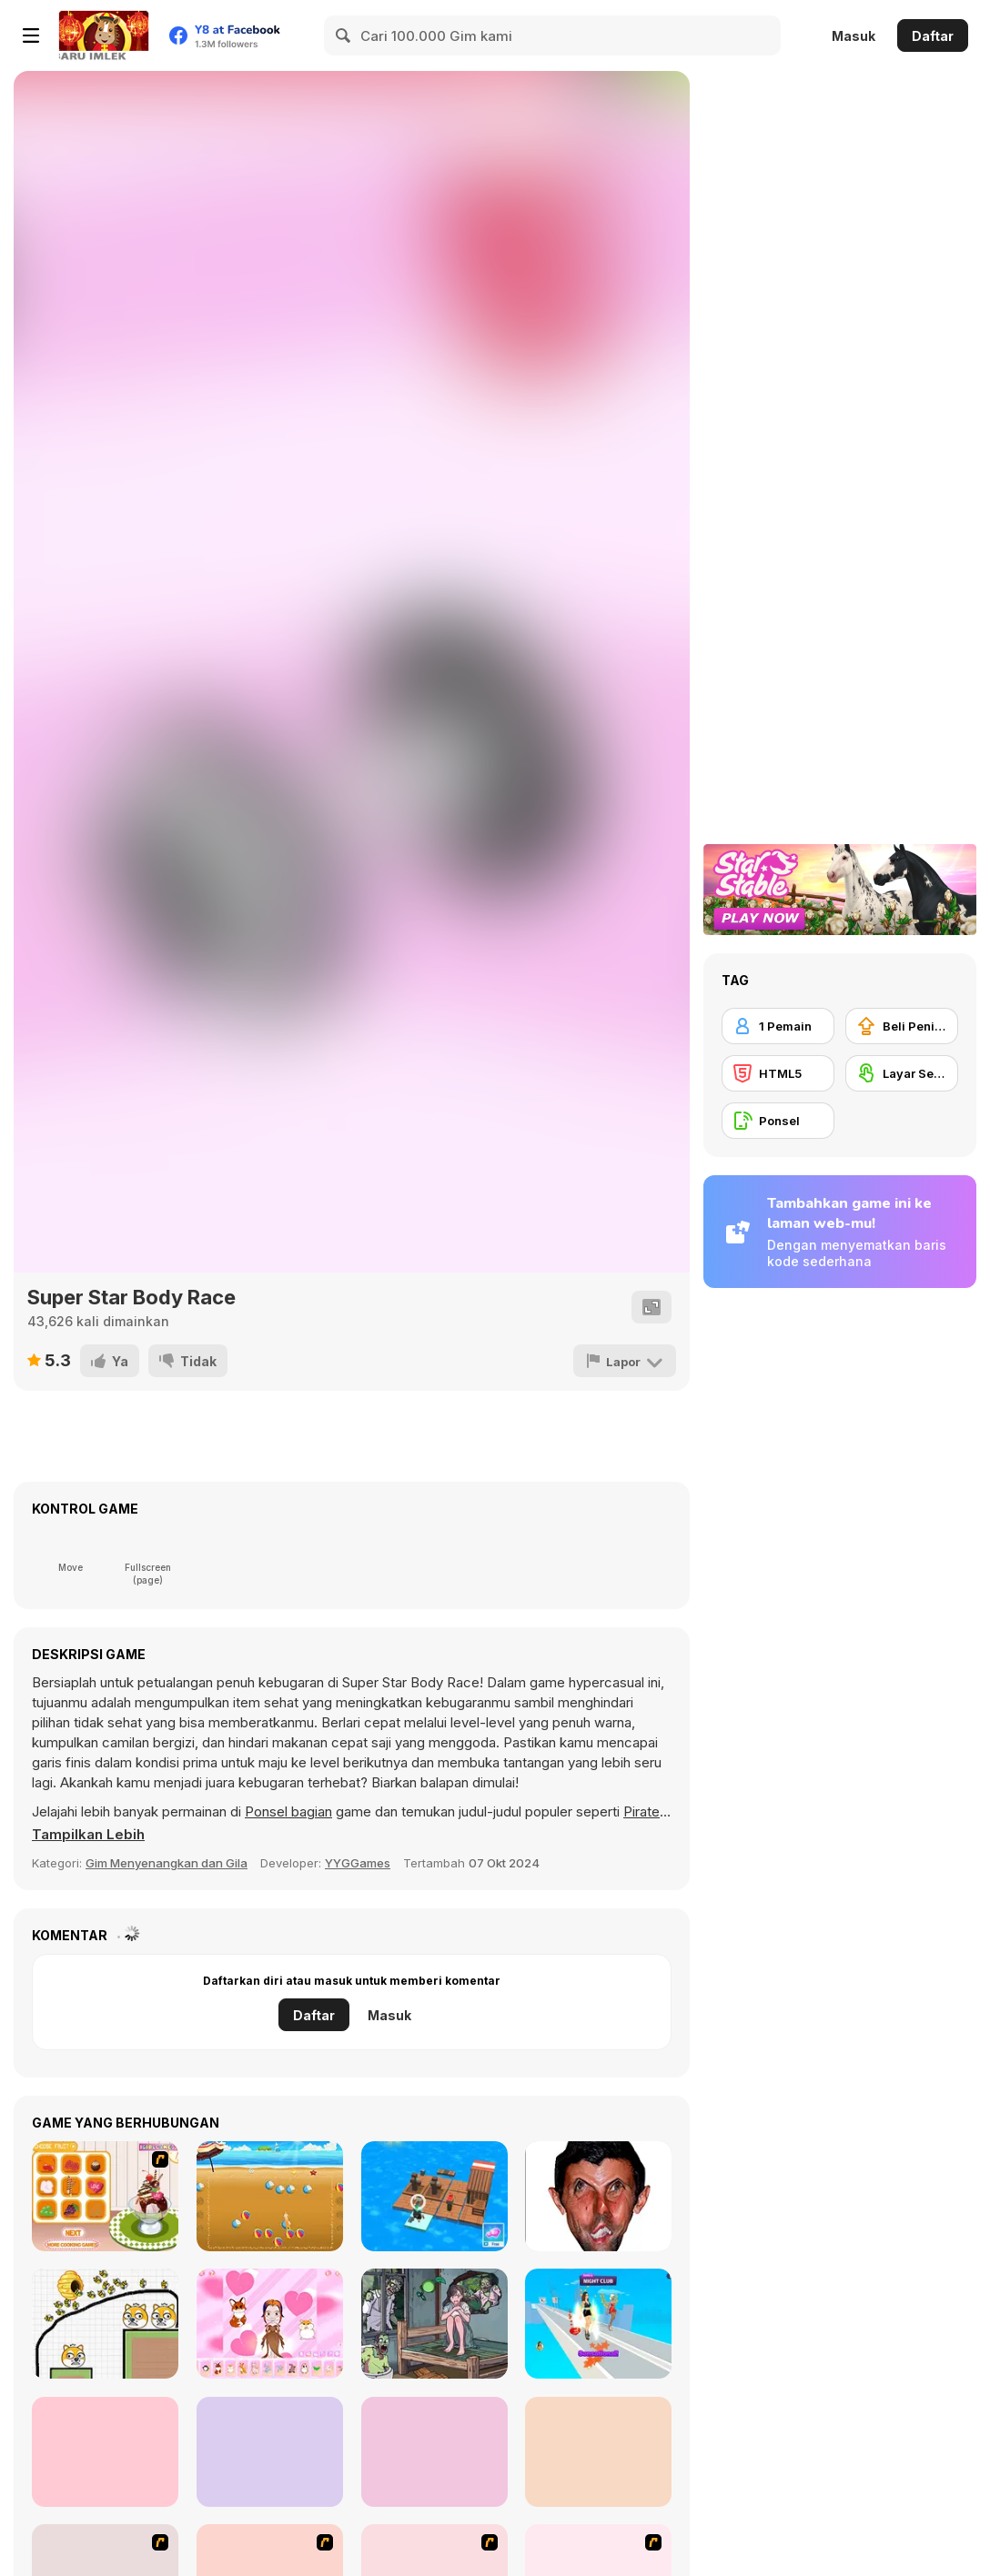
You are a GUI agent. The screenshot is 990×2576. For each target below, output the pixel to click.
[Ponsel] (778, 1120)
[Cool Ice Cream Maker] (105, 2196)
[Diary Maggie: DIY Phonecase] (270, 2452)
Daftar (933, 36)
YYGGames (357, 1863)
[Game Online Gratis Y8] (103, 35)
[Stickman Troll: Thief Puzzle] (105, 2452)
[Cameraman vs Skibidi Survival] (598, 2452)
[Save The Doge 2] (105, 2324)
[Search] (344, 35)
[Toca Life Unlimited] (434, 2452)
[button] (88, 1835)
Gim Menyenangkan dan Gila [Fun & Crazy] (167, 1863)
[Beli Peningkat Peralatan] (901, 1026)
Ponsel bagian (288, 1811)
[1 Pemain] (778, 1026)
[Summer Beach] (270, 2196)
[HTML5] (778, 1073)
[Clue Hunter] (434, 2324)
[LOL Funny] (598, 2196)
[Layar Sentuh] (901, 1073)
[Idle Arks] (434, 2196)
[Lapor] (624, 1360)
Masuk (853, 36)
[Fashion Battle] (598, 2324)
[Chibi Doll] (270, 2324)
